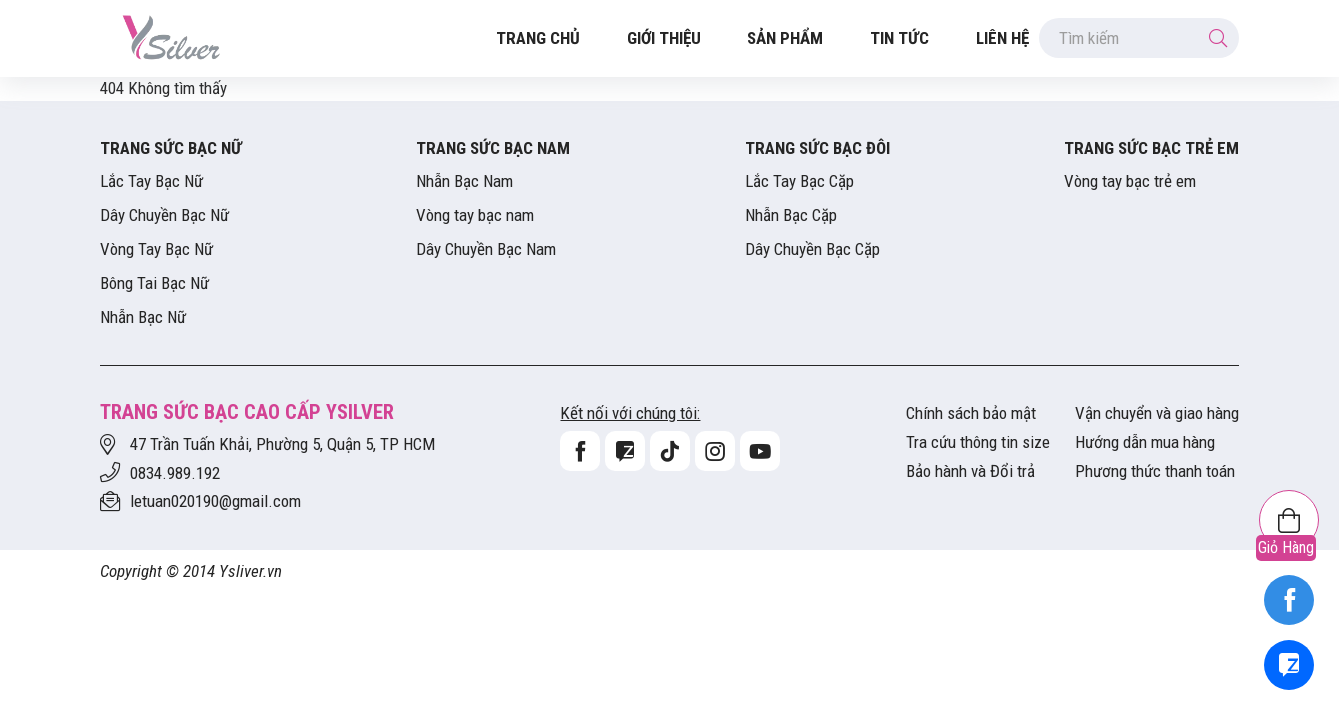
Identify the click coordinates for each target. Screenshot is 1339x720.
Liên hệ (1002, 38)
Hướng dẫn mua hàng (1145, 442)
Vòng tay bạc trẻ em (1130, 181)
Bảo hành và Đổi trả (970, 471)
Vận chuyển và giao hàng (1157, 413)
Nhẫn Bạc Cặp (791, 215)
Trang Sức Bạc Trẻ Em (1151, 148)
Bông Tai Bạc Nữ (154, 283)
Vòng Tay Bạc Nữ (156, 249)
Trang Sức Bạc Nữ (171, 148)
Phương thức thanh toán (1155, 471)
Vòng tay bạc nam (475, 215)
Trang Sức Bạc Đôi (817, 148)
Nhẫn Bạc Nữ (143, 317)
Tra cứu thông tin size (978, 442)
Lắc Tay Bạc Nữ (151, 181)
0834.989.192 (175, 473)
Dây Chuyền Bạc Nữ (164, 215)
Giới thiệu (664, 38)
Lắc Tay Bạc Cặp (799, 181)
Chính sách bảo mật (971, 413)
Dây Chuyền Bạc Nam (486, 249)
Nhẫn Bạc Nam (464, 181)
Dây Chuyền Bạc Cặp (812, 249)
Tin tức (899, 38)
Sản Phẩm (785, 38)
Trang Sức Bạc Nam (493, 148)
